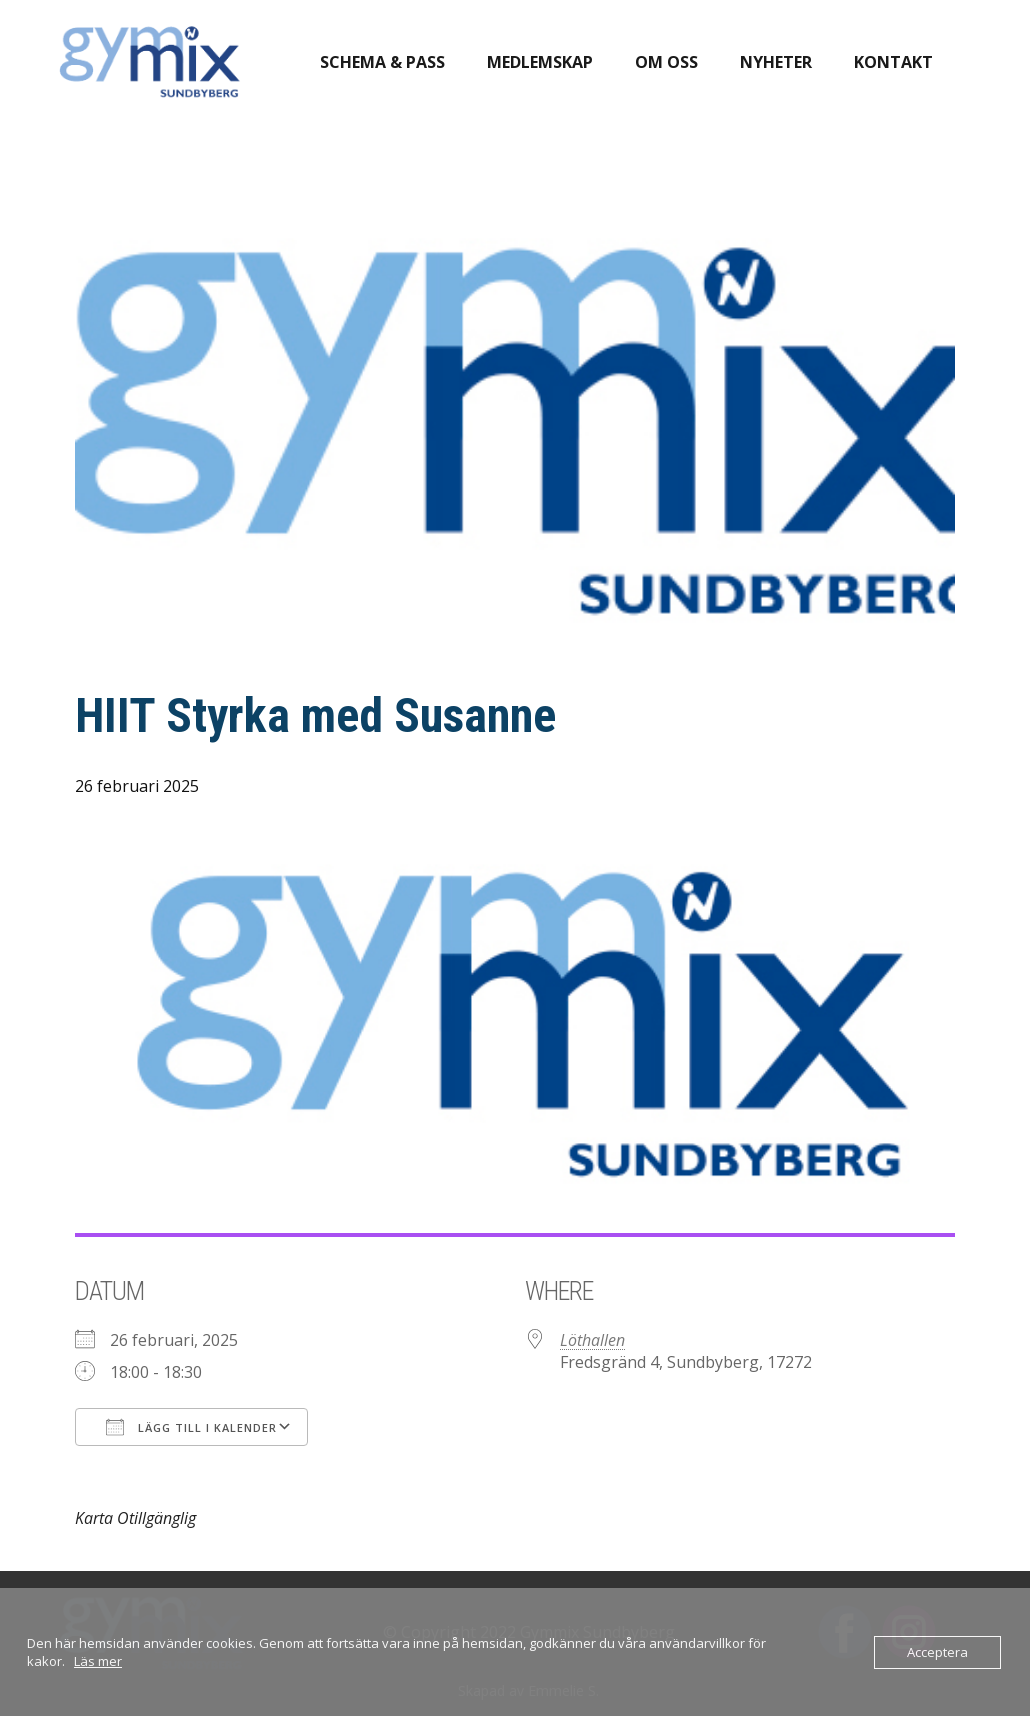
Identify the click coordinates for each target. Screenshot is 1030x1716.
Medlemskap (540, 62)
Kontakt (893, 62)
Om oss (666, 62)
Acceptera (937, 1652)
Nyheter (776, 62)
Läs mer (98, 1661)
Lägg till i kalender (191, 1427)
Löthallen (592, 1340)
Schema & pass (382, 62)
